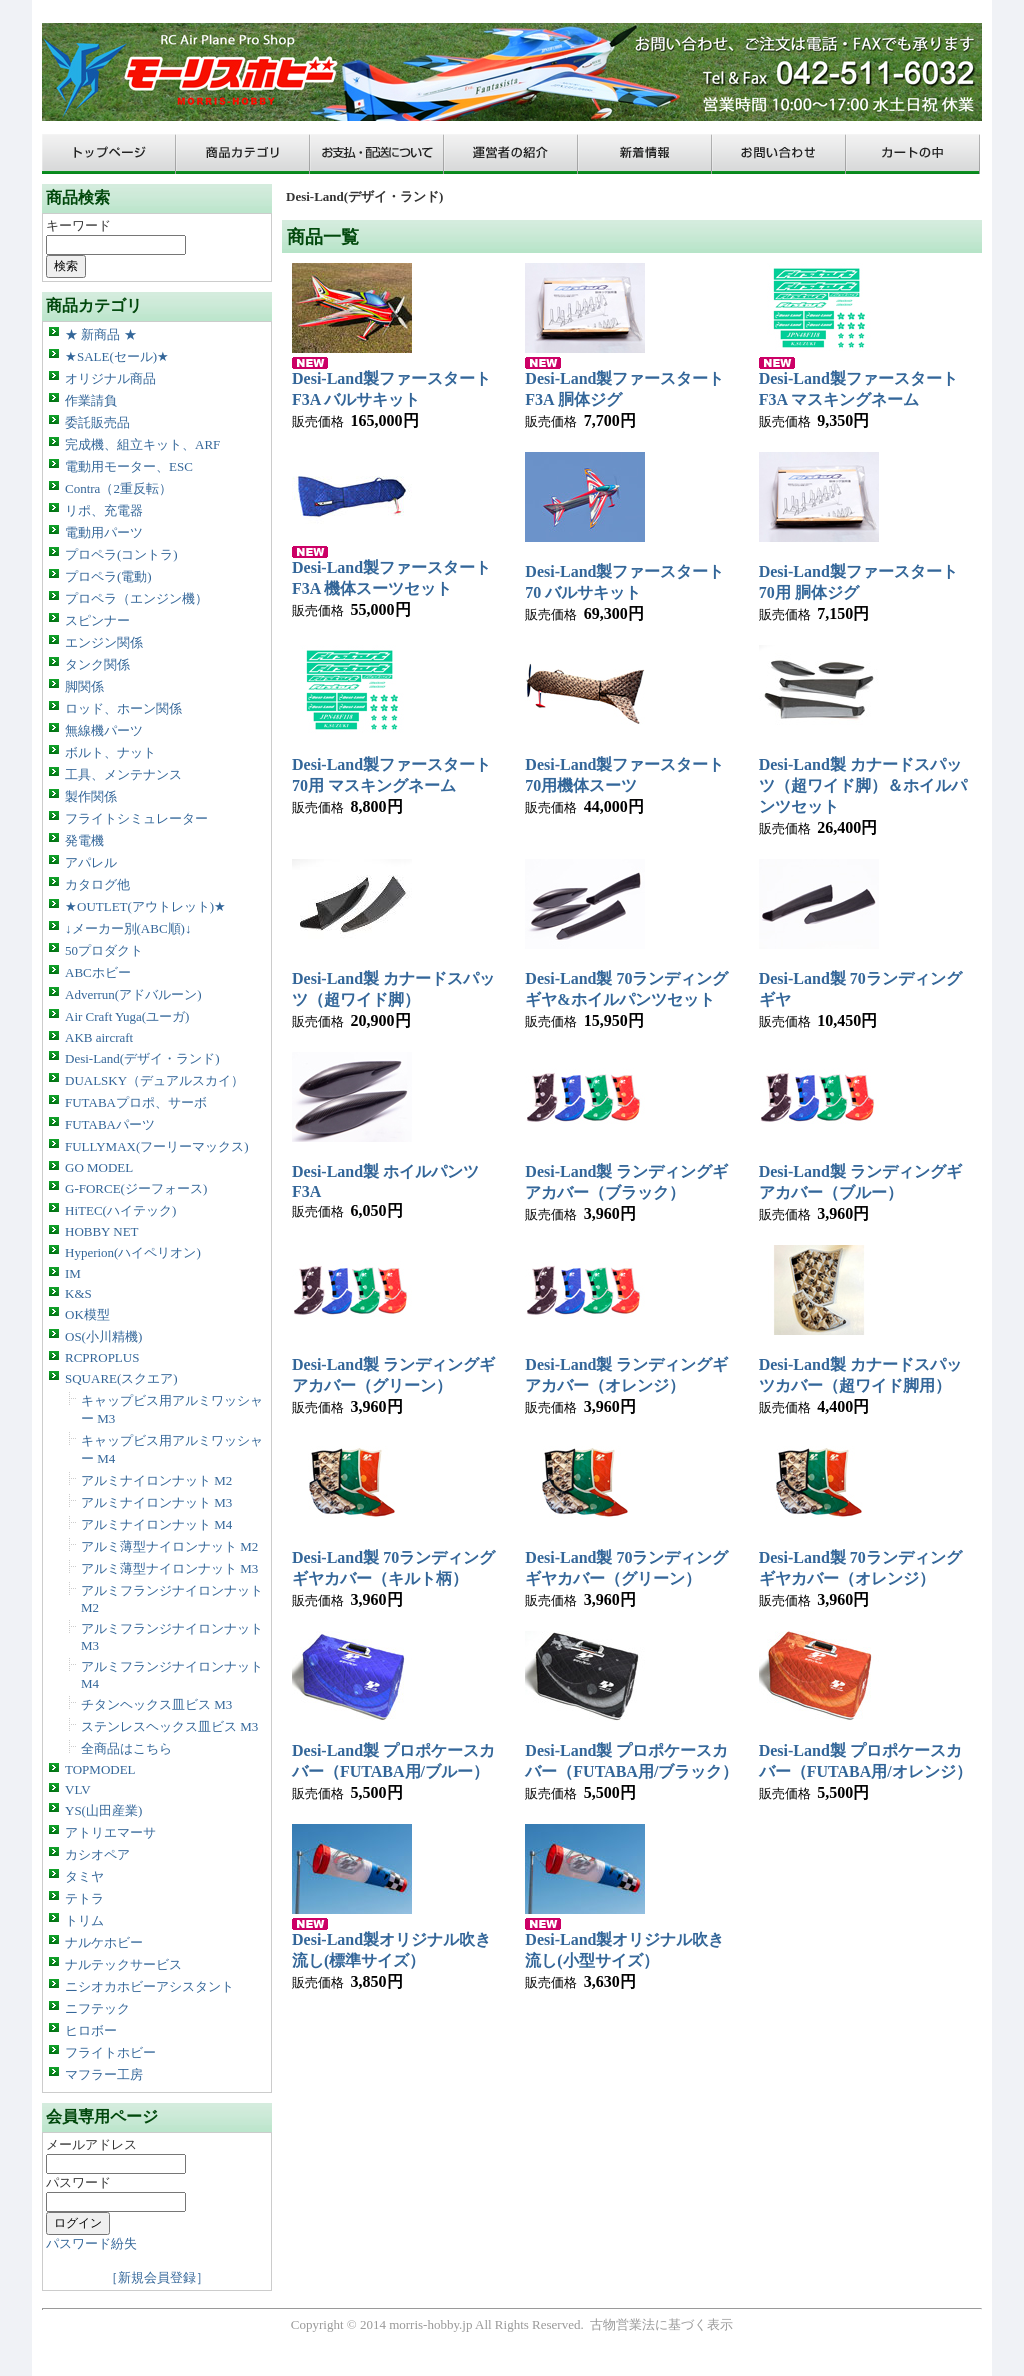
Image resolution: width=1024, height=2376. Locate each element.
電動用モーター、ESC (129, 466)
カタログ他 (97, 884)
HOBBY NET (102, 1231)
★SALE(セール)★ (117, 356)
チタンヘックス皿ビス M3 (156, 1704)
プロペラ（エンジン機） (136, 598)
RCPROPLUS (102, 1357)
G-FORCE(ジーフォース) (136, 1188)
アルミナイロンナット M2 (156, 1480)
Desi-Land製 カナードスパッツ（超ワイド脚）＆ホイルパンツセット (863, 785)
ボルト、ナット (110, 752)
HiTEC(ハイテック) (120, 1210)
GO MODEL (99, 1167)
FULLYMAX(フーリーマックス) (157, 1146)
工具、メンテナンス (123, 774)
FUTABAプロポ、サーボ (136, 1102)
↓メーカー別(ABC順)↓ (128, 928)
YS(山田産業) (103, 1810)
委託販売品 (97, 422)
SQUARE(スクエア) (121, 1378)
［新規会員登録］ (157, 2277)
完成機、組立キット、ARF (142, 444)
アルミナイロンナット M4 (156, 1524)
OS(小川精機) (103, 1336)
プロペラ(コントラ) (121, 554)
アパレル (91, 862)
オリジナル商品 (110, 378)
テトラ (84, 1898)
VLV (78, 1789)
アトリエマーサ (110, 1832)
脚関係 (84, 686)
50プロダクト (104, 950)
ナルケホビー (104, 1942)
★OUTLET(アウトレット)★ (145, 906)
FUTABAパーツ (110, 1124)
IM (73, 1273)
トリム (84, 1920)
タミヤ (84, 1876)
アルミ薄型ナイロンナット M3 (169, 1568)
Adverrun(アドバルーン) (133, 994)
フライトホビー (110, 2052)
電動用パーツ (104, 532)
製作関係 (91, 796)
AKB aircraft (99, 1037)
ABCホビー (98, 972)
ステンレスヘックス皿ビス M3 (169, 1726)
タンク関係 (97, 664)
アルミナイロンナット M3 (156, 1502)
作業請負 (91, 400)
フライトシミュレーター (136, 818)
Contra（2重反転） (118, 488)
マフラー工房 (104, 2074)
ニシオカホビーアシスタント (149, 1986)
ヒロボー (91, 2030)
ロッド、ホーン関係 (123, 708)
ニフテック (97, 2008)
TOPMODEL (100, 1769)
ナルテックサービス (123, 1964)
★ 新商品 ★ (101, 334)
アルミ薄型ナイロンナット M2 (169, 1546)
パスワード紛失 (91, 2243)
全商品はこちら (126, 1748)
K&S (78, 1293)
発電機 (84, 840)
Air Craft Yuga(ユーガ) (127, 1016)
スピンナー (97, 620)
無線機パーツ (104, 730)
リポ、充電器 (104, 510)
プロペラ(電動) (108, 576)
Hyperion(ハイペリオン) (133, 1252)
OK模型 (87, 1314)
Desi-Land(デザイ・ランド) (142, 1058)
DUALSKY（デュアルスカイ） (154, 1080)
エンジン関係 (104, 642)
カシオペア (97, 1854)
